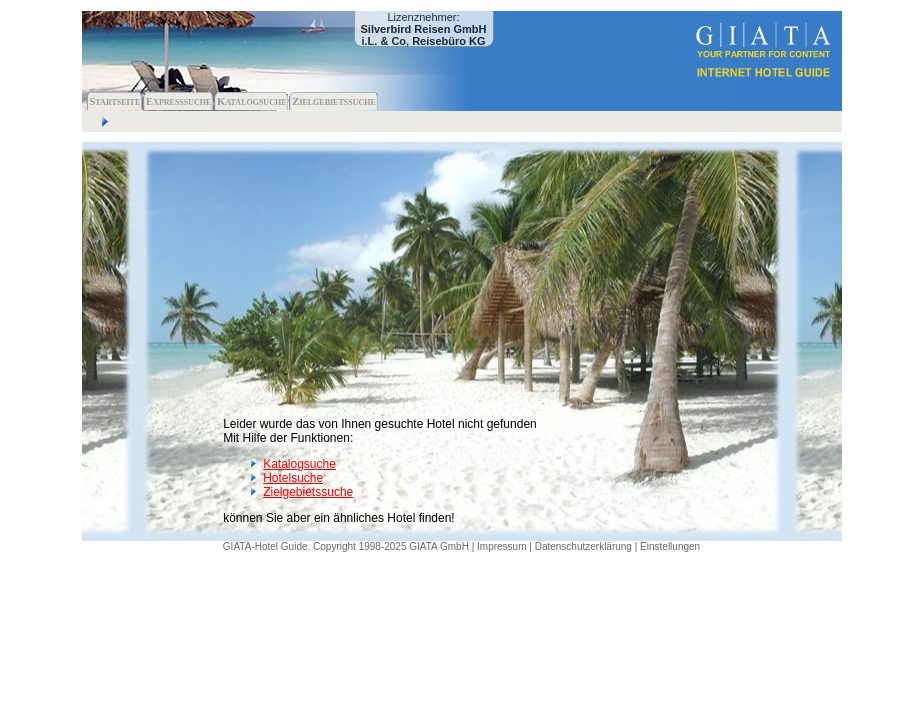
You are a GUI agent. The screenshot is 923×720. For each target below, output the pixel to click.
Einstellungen (670, 546)
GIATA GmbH (439, 546)
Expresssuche (179, 101)
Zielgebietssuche (334, 101)
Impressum (501, 546)
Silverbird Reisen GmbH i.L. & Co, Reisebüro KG (424, 35)
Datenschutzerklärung (583, 546)
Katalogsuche (252, 101)
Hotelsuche (293, 478)
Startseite (114, 101)
